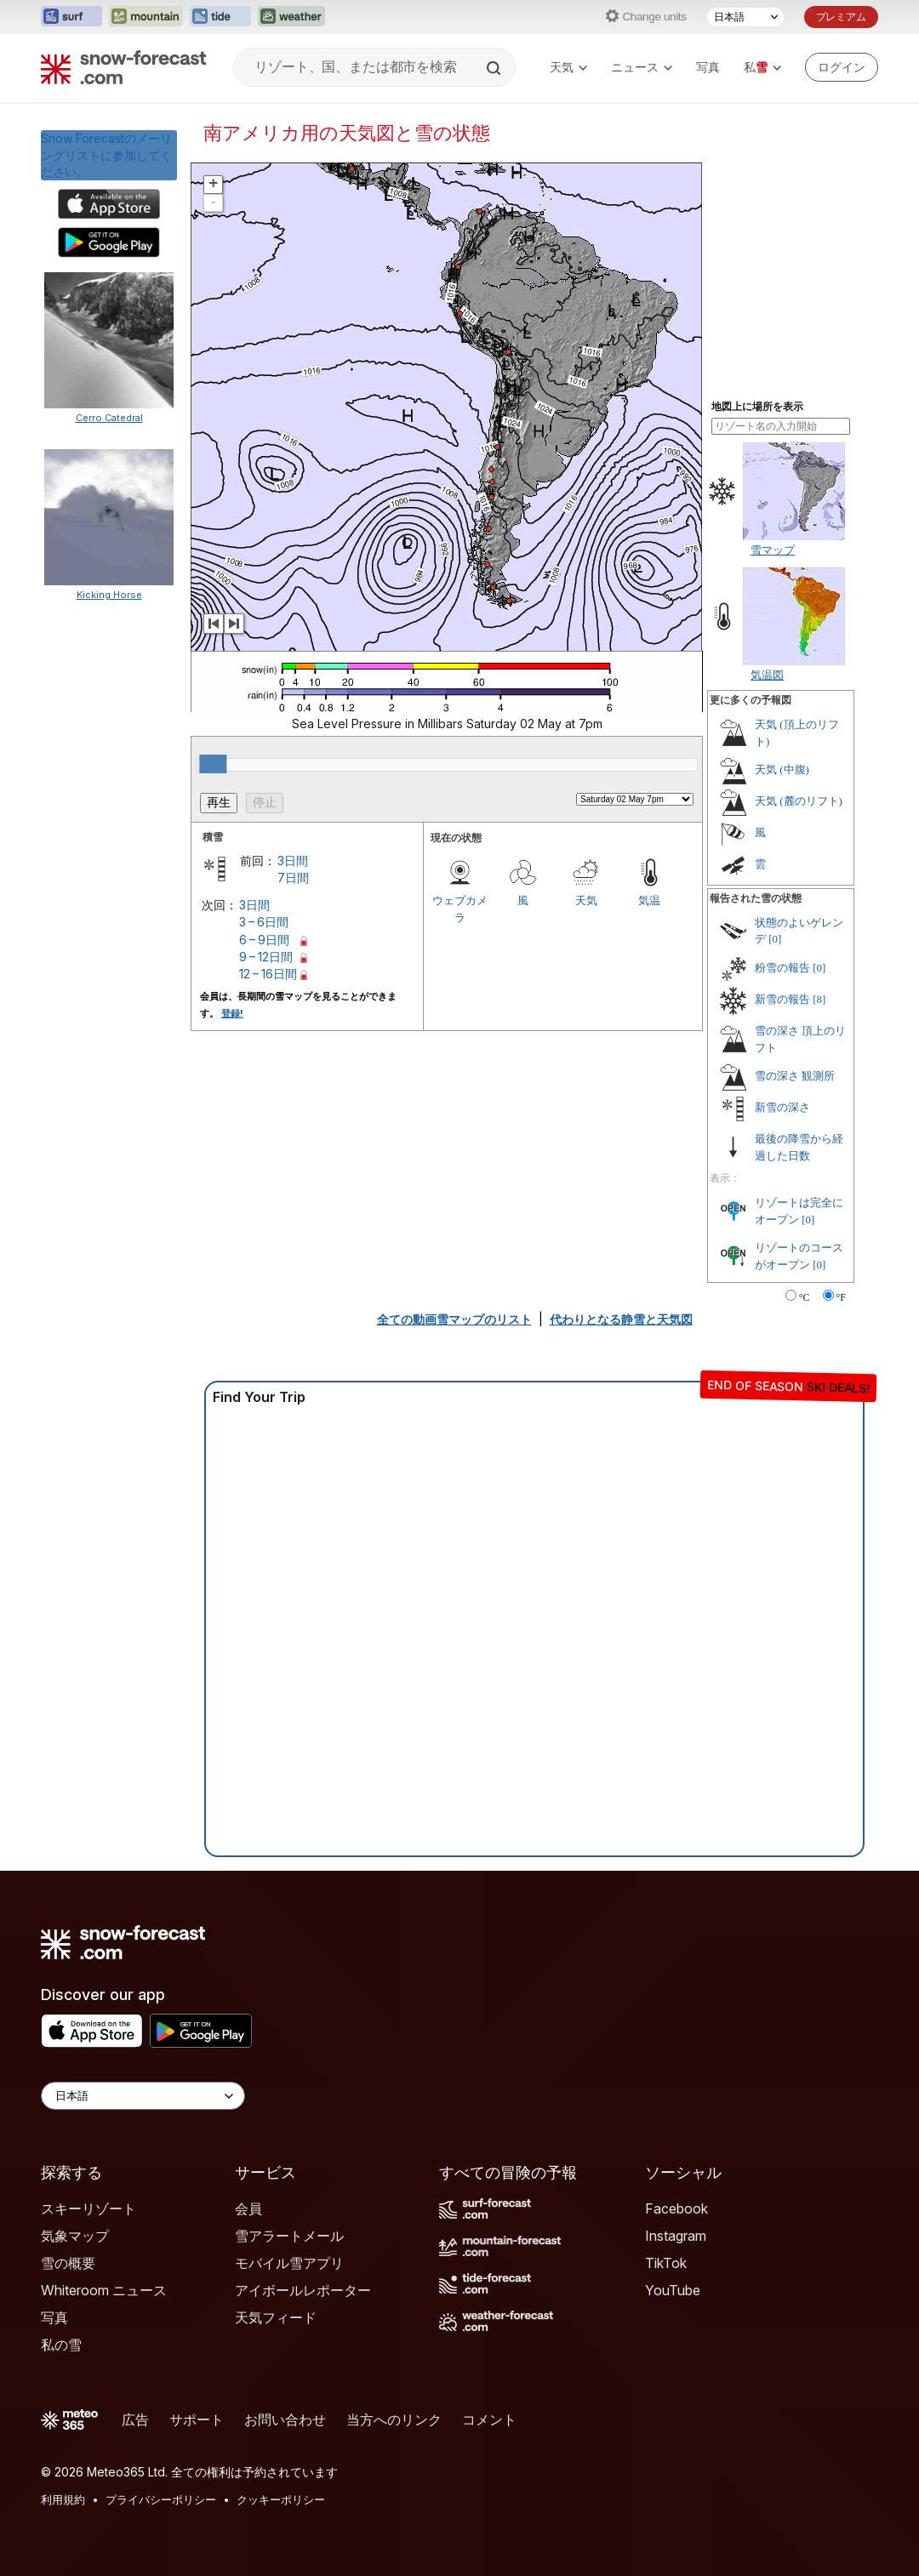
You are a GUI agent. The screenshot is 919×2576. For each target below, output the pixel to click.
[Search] (495, 68)
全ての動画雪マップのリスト (454, 1319)
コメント (489, 2419)
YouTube (672, 2290)
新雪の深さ (782, 1107)
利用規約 (63, 2499)
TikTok (666, 2262)
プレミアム (841, 16)
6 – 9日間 (264, 939)
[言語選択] (745, 17)
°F (841, 1297)
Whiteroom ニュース (104, 2290)
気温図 (767, 674)
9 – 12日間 (266, 956)
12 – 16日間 (268, 973)
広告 (135, 2419)
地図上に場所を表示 (757, 407)
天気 (568, 67)
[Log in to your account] (841, 67)
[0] (774, 938)
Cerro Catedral (109, 418)
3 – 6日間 (263, 922)
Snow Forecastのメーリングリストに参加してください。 (106, 155)
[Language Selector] (143, 2096)
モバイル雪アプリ (289, 2262)
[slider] (212, 764)
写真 (708, 67)
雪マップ (773, 549)
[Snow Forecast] (123, 67)
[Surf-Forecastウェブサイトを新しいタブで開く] (71, 17)
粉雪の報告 (782, 967)
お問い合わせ (285, 2419)
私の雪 (61, 2344)
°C (804, 1297)
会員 (248, 2208)
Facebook (676, 2208)
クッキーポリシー (281, 2499)
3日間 (292, 860)
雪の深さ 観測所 (795, 1075)
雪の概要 (68, 2262)
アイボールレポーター (303, 2290)
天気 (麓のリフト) (798, 801)
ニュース (641, 67)
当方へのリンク (394, 2419)
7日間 (293, 877)
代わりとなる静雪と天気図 (621, 1319)
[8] (819, 999)
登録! (232, 1013)
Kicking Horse (109, 595)
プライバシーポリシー (161, 2499)
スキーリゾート (88, 2208)
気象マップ (75, 2235)
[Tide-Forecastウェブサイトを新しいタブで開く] (220, 17)
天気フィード (276, 2317)
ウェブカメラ (460, 908)
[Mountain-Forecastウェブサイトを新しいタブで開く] (146, 17)
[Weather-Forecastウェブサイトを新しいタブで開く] (291, 17)
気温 (649, 900)
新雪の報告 (782, 999)
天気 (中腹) (782, 769)
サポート (196, 2419)
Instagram (675, 2235)
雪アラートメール (289, 2235)
